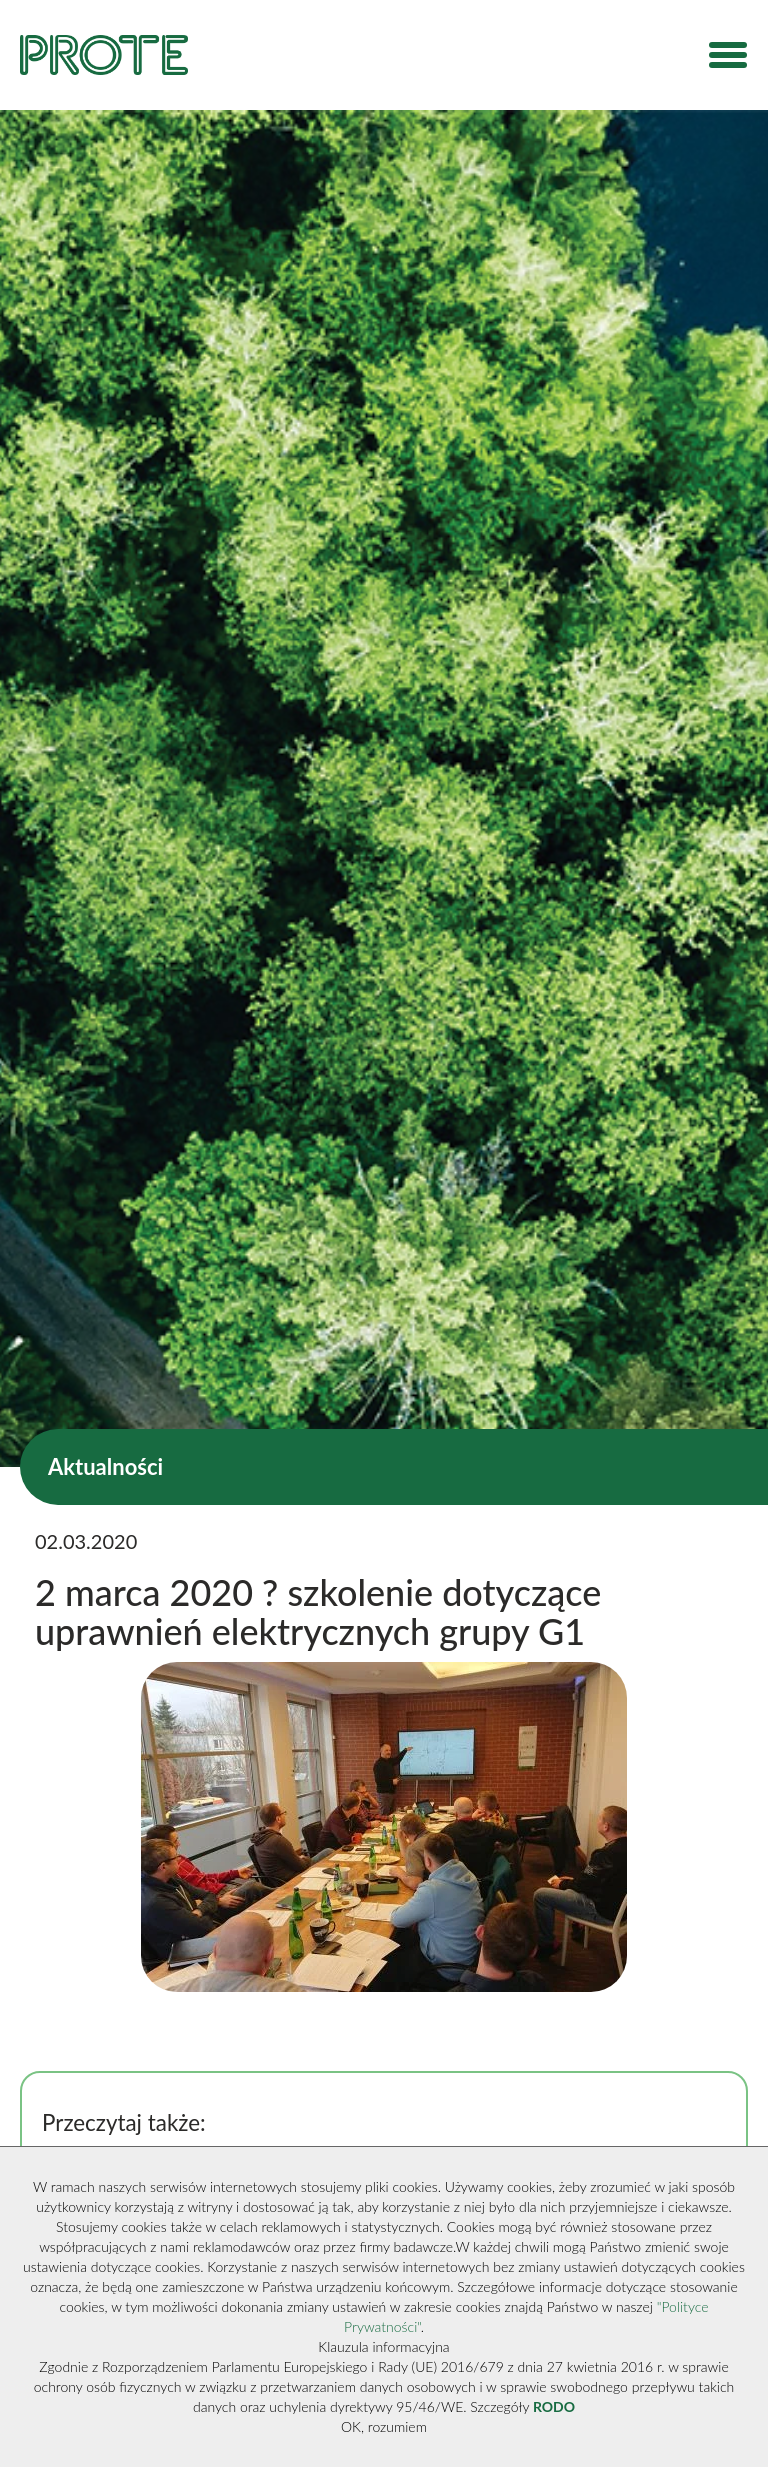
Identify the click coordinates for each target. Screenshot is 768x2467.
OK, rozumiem (384, 2426)
